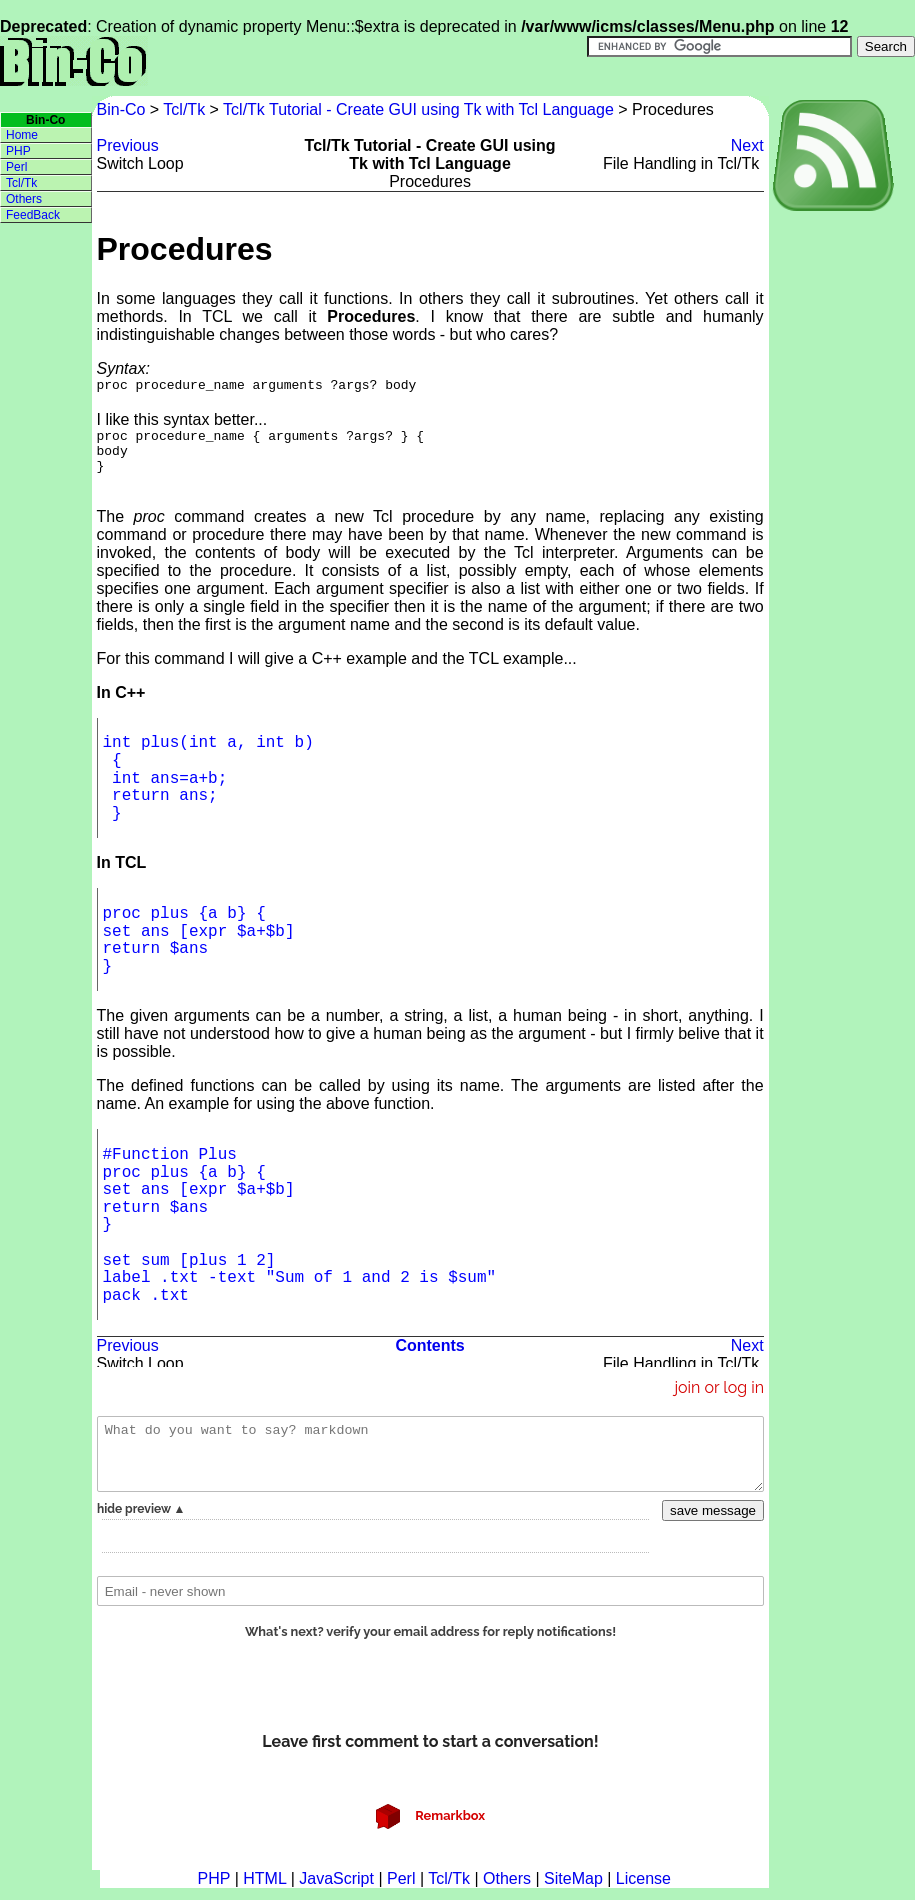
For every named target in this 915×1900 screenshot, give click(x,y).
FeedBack (33, 215)
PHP (18, 151)
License (643, 1890)
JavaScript (336, 1890)
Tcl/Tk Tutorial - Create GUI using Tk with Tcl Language (418, 109)
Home (22, 135)
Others (24, 199)
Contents (429, 1357)
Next (747, 145)
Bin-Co (123, 109)
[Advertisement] (842, 511)
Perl (16, 167)
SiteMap (573, 1890)
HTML (264, 1890)
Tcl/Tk (184, 109)
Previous (128, 145)
